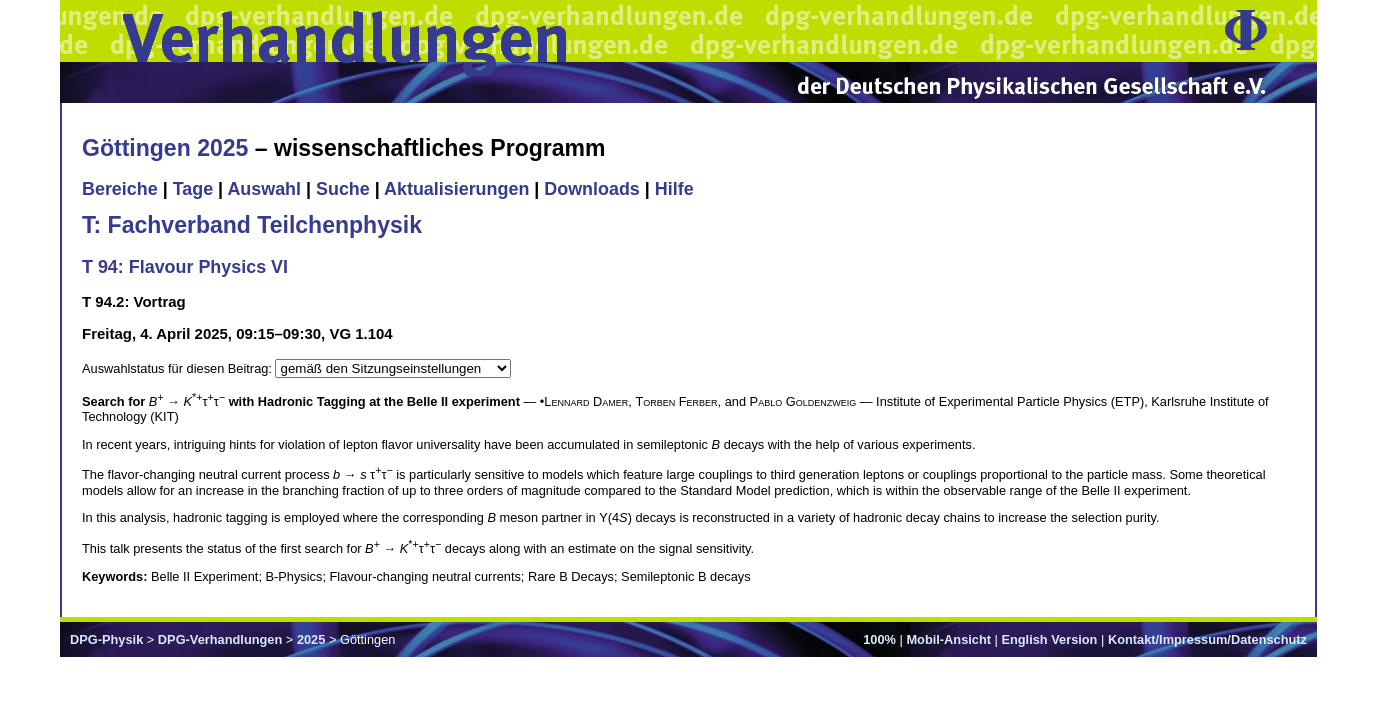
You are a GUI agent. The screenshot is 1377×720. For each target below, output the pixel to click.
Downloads (592, 189)
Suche (343, 189)
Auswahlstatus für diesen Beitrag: (178, 368)
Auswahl (264, 189)
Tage (193, 189)
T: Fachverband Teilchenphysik (252, 225)
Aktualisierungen (456, 189)
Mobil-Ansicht (948, 639)
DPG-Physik (106, 639)
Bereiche (120, 189)
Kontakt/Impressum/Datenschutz (1207, 639)
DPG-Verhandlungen (220, 639)
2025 (311, 639)
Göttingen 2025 (165, 148)
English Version (1049, 639)
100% (879, 639)
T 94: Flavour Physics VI (185, 267)
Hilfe (674, 189)
